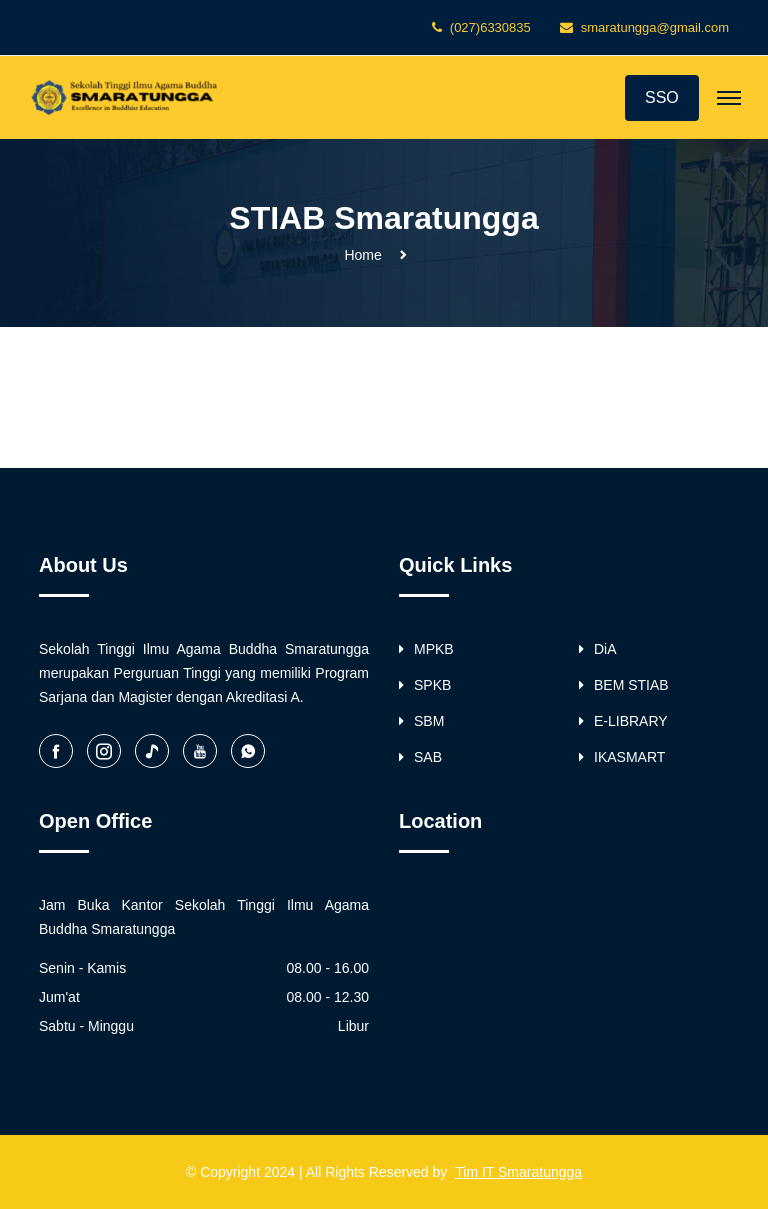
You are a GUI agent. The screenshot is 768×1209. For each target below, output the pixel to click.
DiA (598, 649)
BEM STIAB (624, 685)
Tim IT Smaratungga (518, 1172)
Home (362, 255)
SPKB (425, 685)
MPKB (426, 649)
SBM (421, 721)
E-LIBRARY (623, 721)
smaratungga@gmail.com (655, 27)
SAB (420, 757)
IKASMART (622, 757)
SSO (662, 97)
